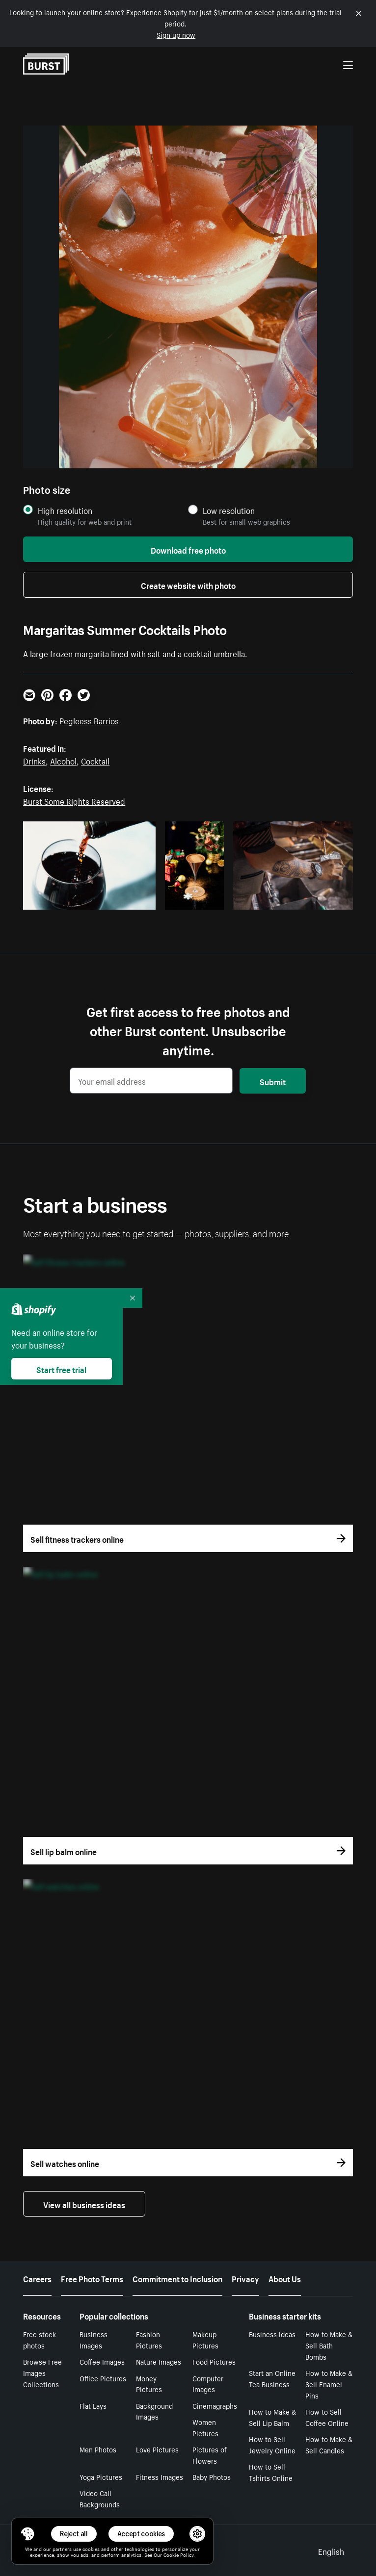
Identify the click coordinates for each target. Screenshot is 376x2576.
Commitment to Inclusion (177, 2277)
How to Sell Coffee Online (327, 2417)
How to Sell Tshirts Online (271, 2472)
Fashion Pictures (149, 2339)
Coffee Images (102, 2361)
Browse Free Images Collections (42, 2372)
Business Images (93, 2339)
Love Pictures (157, 2449)
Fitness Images (159, 2476)
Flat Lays (93, 2405)
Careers (37, 2277)
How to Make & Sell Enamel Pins (328, 2383)
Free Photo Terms (92, 2277)
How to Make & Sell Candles (328, 2444)
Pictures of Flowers (209, 2455)
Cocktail (95, 760)
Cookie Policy (178, 2554)
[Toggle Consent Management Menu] (27, 2534)
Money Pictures (149, 2383)
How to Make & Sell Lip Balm (272, 2417)
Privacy (245, 2277)
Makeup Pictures (205, 2339)
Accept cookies (141, 2533)
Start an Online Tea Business (272, 2378)
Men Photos (98, 2449)
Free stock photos (39, 2339)
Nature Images (158, 2361)
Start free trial (61, 1368)
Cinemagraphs (214, 2405)
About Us (285, 2277)
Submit (273, 1080)
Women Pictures (205, 2427)
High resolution (65, 510)
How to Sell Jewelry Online (272, 2444)
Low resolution (229, 510)
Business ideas (272, 2333)
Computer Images (207, 2383)
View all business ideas (84, 2203)
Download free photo (188, 549)
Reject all (74, 2533)
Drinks (34, 760)
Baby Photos (211, 2476)
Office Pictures (103, 2377)
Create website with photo (188, 584)
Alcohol (63, 760)
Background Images (154, 2411)
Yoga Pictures (101, 2476)
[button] (27, 2534)
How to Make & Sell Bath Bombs (328, 2345)
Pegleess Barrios (89, 720)
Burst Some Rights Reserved (74, 800)
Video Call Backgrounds (100, 2498)
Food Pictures (214, 2361)
